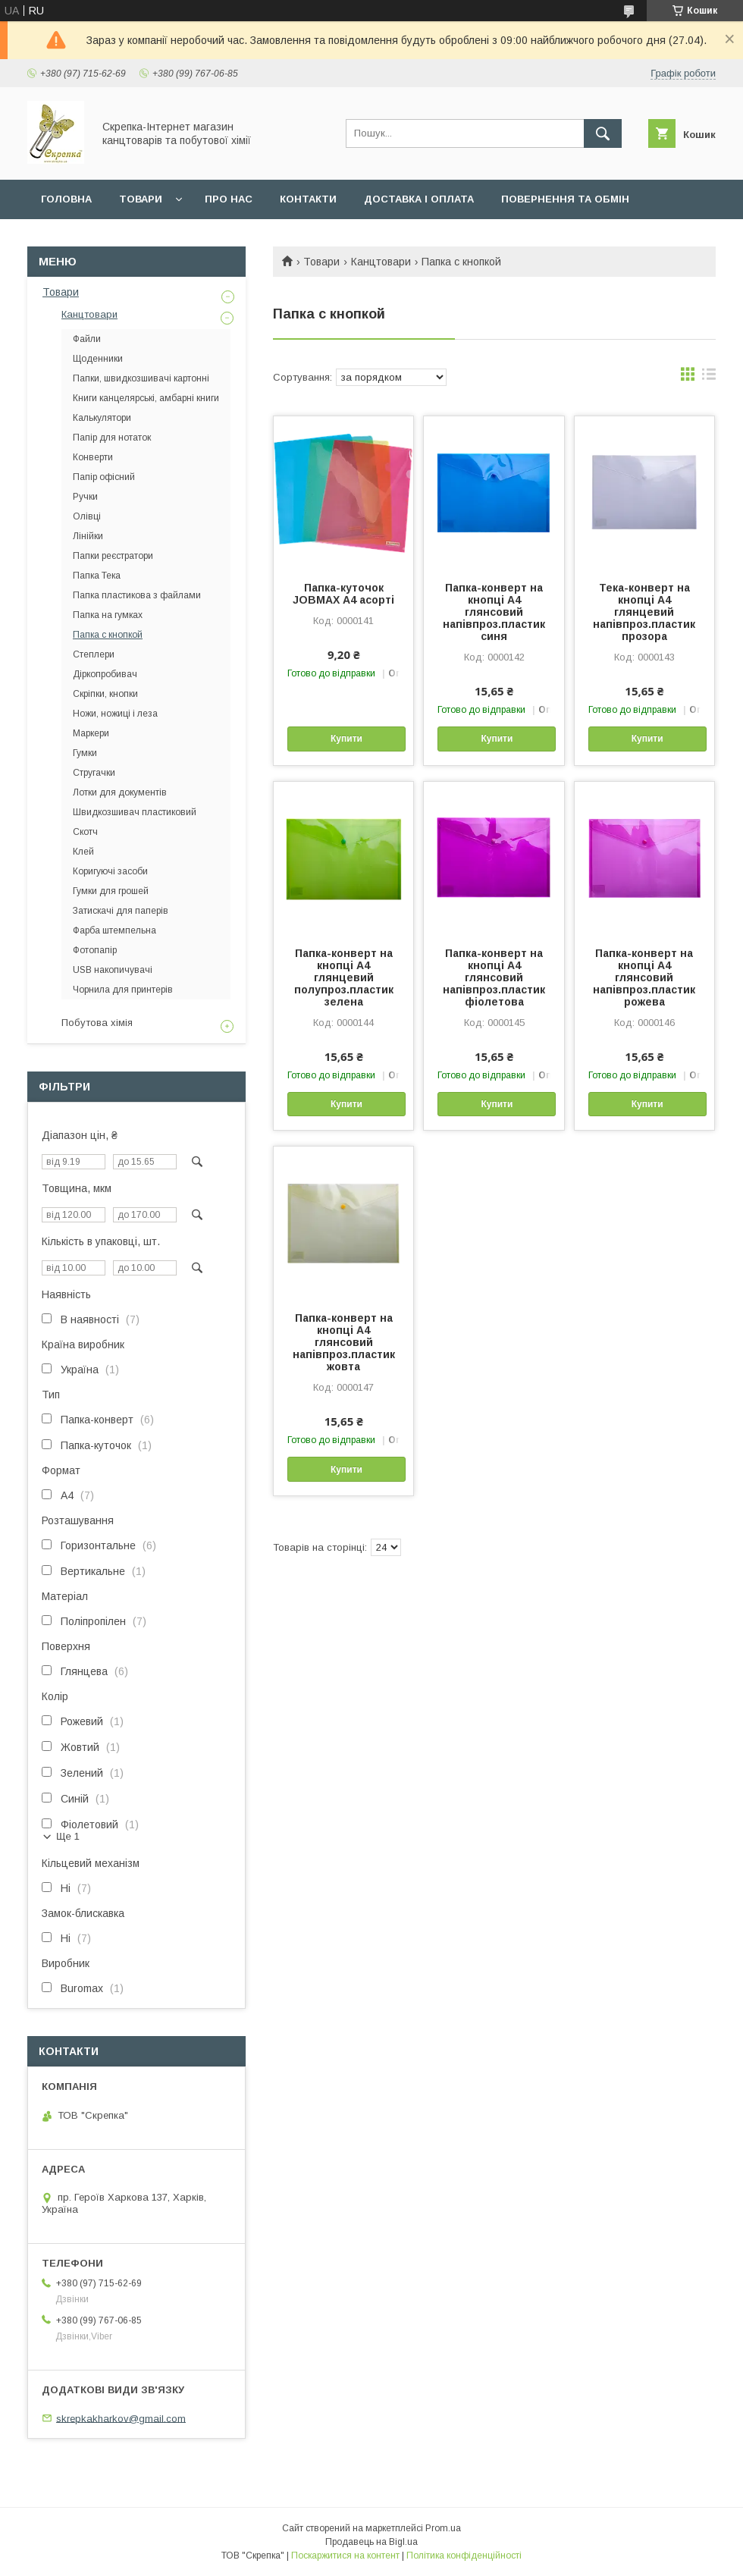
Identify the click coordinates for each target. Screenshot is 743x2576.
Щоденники (98, 358)
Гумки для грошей (111, 891)
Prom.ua (443, 2528)
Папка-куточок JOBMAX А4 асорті (343, 594)
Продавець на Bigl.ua (371, 2542)
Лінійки (88, 536)
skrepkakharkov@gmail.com (121, 2418)
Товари (140, 199)
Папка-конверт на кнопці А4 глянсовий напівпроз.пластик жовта (344, 1342)
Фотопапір (95, 950)
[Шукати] (603, 133)
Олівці (87, 516)
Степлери (93, 654)
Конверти (93, 457)
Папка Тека (97, 575)
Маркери (91, 733)
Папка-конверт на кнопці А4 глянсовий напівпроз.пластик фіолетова (494, 977)
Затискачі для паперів (120, 910)
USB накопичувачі (112, 970)
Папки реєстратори (113, 556)
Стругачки (94, 772)
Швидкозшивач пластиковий (134, 812)
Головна (66, 199)
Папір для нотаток (112, 437)
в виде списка (709, 377)
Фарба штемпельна (114, 930)
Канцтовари (381, 262)
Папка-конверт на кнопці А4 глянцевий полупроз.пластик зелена (343, 977)
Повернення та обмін (565, 199)
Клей (83, 851)
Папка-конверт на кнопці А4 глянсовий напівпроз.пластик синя (494, 612)
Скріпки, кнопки (105, 694)
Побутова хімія (97, 1022)
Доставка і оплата (419, 199)
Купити (346, 738)
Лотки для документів (120, 792)
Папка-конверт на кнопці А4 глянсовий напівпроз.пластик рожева (644, 977)
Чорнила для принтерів (123, 989)
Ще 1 (68, 1836)
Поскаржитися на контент (345, 2555)
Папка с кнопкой (108, 634)
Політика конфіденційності (464, 2555)
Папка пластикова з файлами (137, 595)
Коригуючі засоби (110, 871)
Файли (87, 339)
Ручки (85, 496)
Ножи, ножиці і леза (115, 713)
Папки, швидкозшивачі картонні (141, 378)
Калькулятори (102, 418)
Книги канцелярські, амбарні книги (146, 398)
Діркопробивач (105, 674)
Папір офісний (104, 477)
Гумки (85, 753)
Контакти (308, 199)
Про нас (228, 199)
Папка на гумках (108, 615)
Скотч (85, 832)
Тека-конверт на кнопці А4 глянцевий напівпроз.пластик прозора (644, 612)
